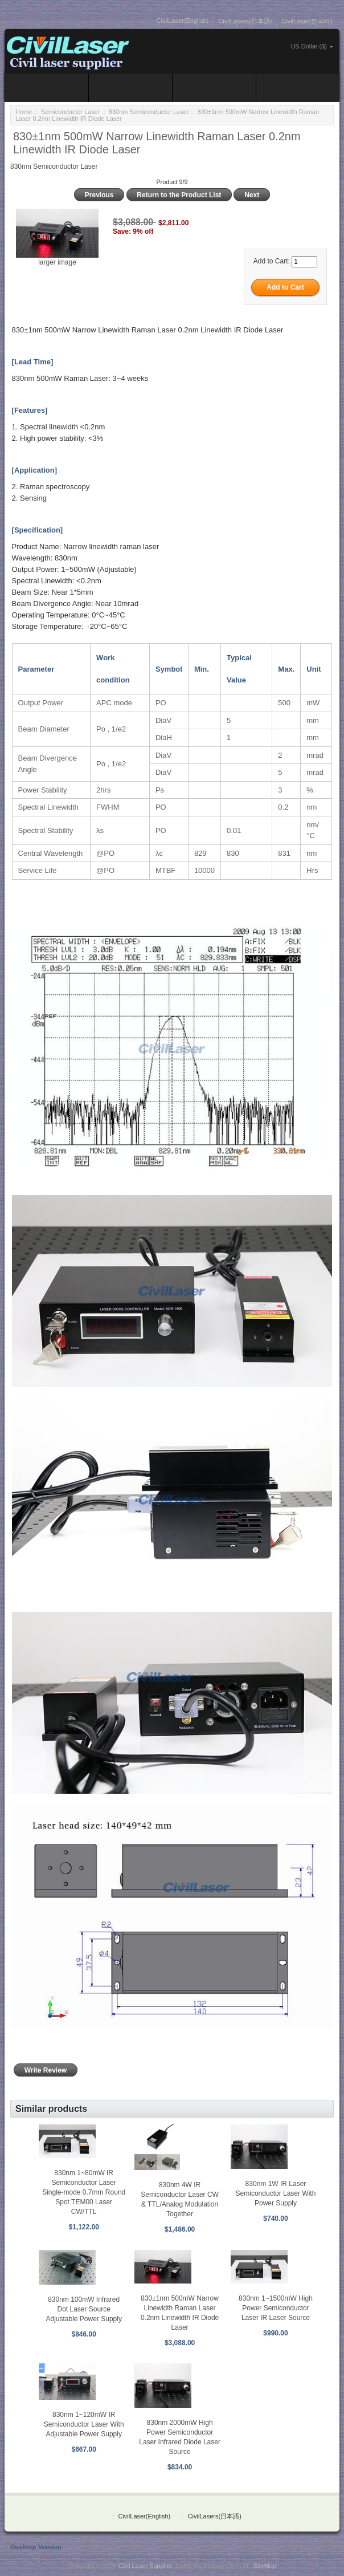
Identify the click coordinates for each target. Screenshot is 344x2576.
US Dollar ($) (308, 46)
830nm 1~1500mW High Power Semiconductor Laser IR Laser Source (276, 2308)
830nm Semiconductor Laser (149, 111)
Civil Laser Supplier (145, 2565)
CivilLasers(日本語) (245, 21)
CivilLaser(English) (183, 20)
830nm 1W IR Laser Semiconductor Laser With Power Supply (276, 2193)
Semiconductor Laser (70, 111)
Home (23, 111)
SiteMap (264, 2565)
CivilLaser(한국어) (306, 21)
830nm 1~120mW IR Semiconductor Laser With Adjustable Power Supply (84, 2424)
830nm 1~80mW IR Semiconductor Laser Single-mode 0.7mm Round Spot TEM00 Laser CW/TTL (83, 2192)
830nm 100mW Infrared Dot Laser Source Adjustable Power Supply (83, 2309)
